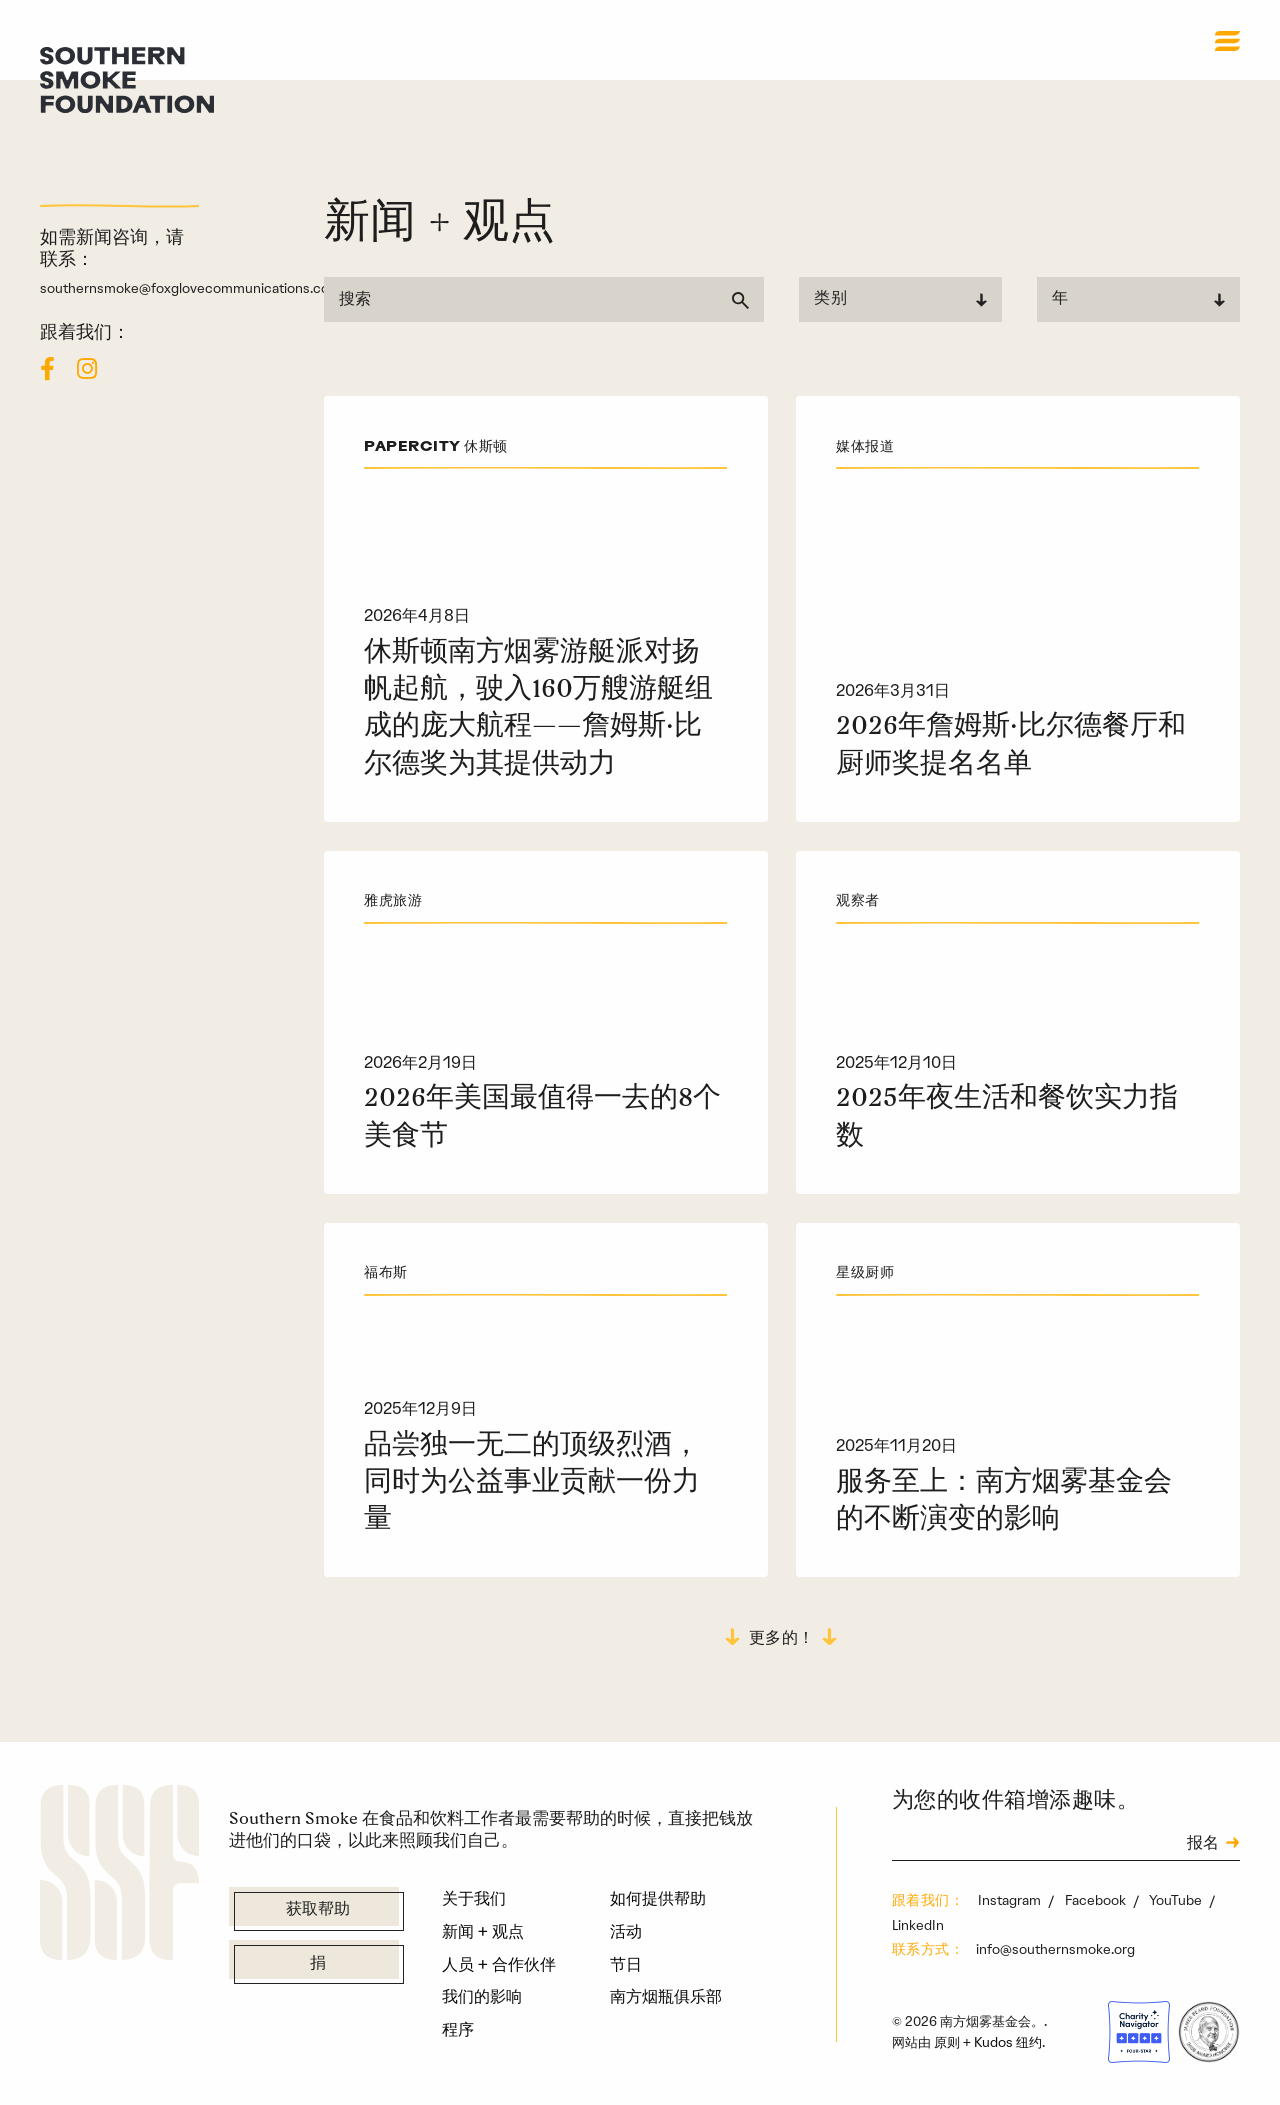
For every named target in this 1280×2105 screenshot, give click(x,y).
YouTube (1177, 1900)
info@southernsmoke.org (1055, 1949)
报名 (1203, 1844)
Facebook (1097, 1900)
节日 (626, 1964)
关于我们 (474, 1898)
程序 (458, 2029)
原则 (947, 2042)
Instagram (1011, 1900)
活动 (626, 1931)
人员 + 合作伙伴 (499, 1964)
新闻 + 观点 (483, 1931)
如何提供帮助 (658, 1898)
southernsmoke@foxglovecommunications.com (190, 288)
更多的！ (782, 1639)
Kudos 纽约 (1008, 2042)
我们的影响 (482, 1996)
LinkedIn (918, 1925)
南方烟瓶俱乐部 (666, 1996)
